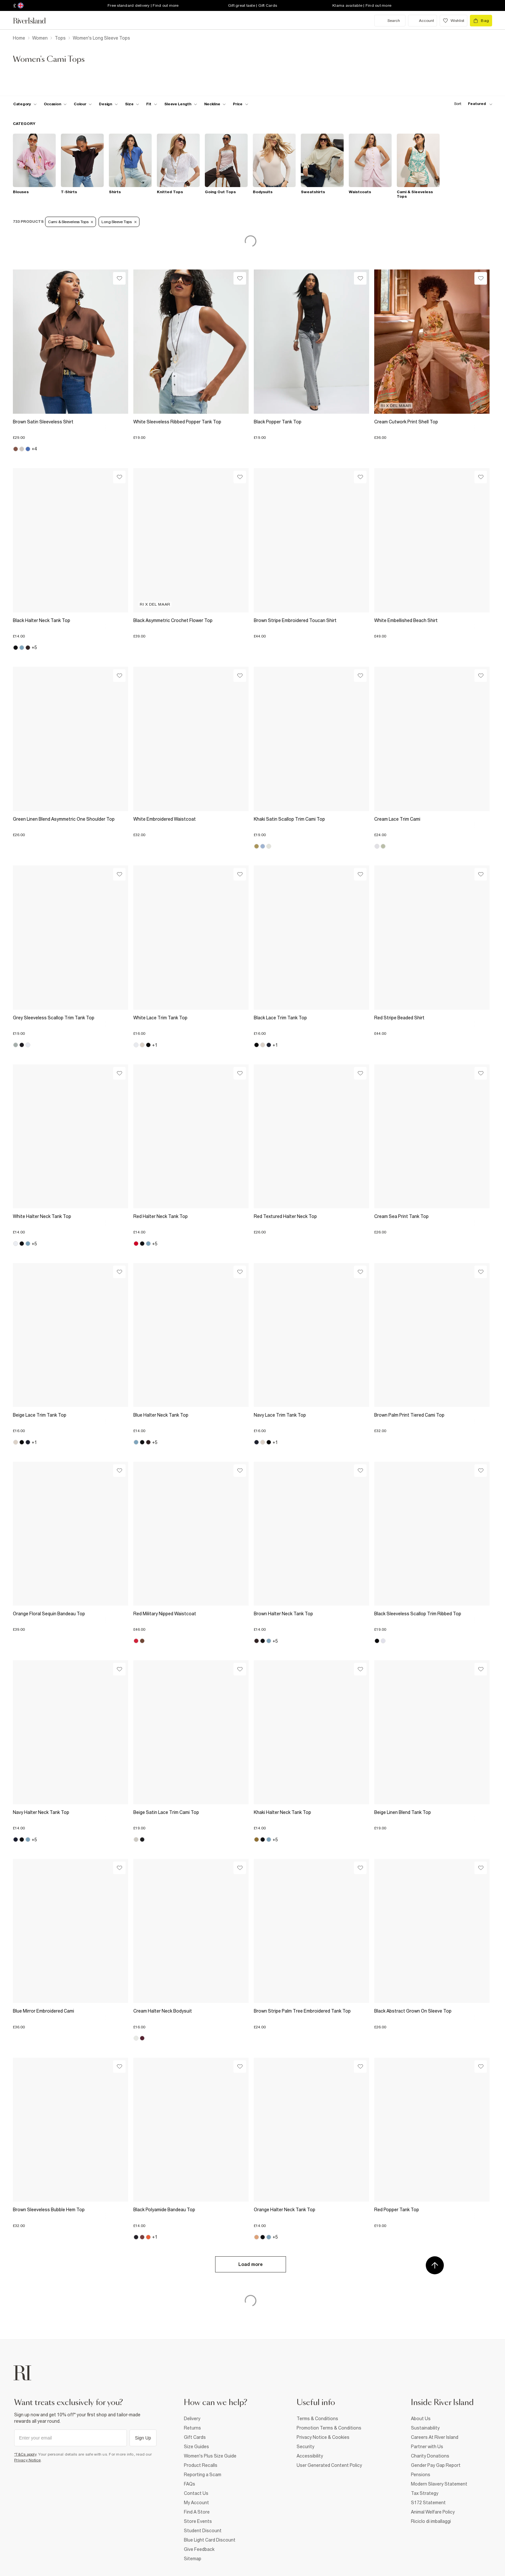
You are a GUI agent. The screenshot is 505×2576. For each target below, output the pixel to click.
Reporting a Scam (202, 2474)
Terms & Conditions (317, 2418)
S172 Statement (428, 2502)
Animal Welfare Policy (433, 2512)
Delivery (192, 2418)
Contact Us (196, 2493)
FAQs (189, 2483)
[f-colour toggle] (83, 104)
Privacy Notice (27, 2460)
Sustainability (425, 2427)
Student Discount (203, 2530)
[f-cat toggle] (25, 104)
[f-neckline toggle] (215, 104)
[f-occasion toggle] (55, 104)
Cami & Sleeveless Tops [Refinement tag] (70, 222)
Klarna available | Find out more (361, 5)
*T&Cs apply (25, 2454)
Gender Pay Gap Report (436, 2465)
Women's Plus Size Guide (210, 2455)
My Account (196, 2502)
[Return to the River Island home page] (34, 20)
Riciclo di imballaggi (431, 2521)
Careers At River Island (434, 2437)
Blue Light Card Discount (209, 2540)
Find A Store (197, 2512)
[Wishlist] (119, 278)
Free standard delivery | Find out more (143, 5)
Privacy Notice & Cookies (323, 2437)
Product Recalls (200, 2465)
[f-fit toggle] (151, 104)
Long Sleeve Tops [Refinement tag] (118, 222)
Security (305, 2446)
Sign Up (143, 2437)
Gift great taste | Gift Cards (252, 5)
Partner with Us (427, 2446)
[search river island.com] (390, 20)
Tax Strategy (424, 2493)
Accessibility (310, 2455)
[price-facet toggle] (240, 104)
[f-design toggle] (108, 104)
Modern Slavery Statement (439, 2483)
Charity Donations (430, 2455)
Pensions (420, 2474)
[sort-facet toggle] (471, 104)
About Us (421, 2418)
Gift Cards (195, 2437)
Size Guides (196, 2446)
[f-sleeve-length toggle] (180, 104)
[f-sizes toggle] (132, 104)
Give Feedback (199, 2549)
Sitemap (192, 2558)
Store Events (198, 2521)
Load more (250, 2264)
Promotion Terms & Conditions (329, 2427)
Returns (192, 2427)
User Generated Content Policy (329, 2465)
